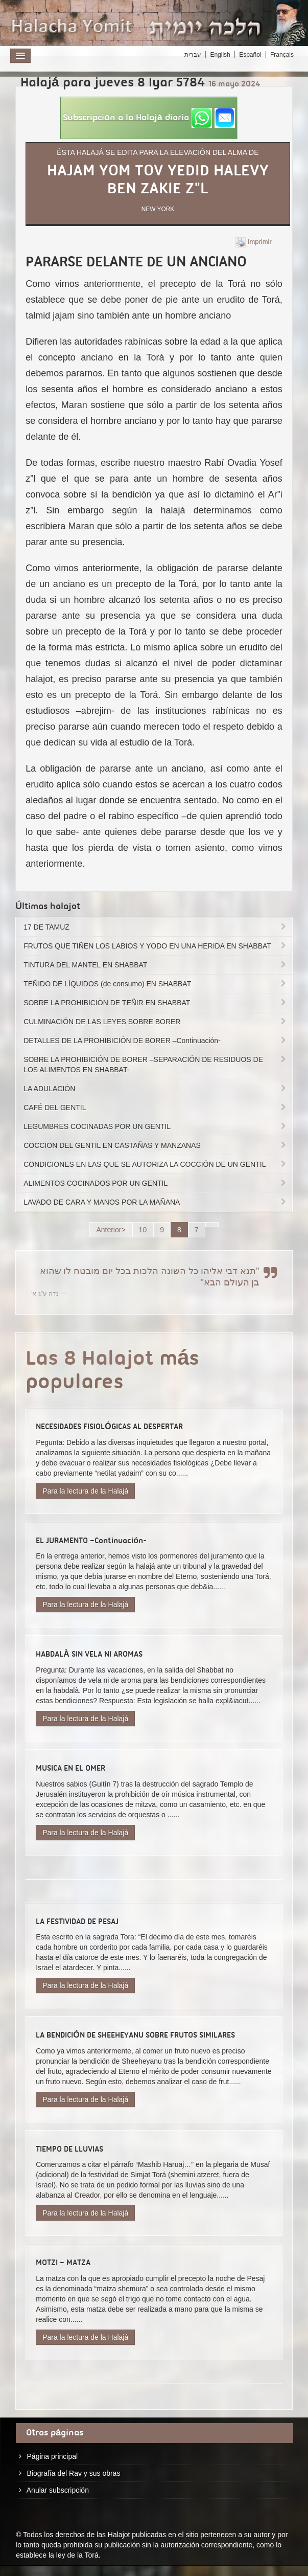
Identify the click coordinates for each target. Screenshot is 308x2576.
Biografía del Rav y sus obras (74, 2473)
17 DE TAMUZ (155, 927)
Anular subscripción (58, 2490)
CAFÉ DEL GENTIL (155, 1107)
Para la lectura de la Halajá (85, 1491)
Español (250, 54)
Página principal (52, 2456)
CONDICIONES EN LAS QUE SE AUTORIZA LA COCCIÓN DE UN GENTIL (155, 1164)
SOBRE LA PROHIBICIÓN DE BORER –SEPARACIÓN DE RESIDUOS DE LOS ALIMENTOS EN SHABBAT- (155, 1064)
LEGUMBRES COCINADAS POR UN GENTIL (155, 1126)
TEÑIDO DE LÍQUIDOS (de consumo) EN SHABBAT (155, 984)
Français (282, 54)
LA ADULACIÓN (155, 1088)
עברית (192, 54)
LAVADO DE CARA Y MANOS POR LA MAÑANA (155, 1202)
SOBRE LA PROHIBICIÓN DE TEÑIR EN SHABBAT (155, 1003)
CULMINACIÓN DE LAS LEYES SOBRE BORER (155, 1022)
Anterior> (110, 1230)
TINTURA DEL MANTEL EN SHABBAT (155, 965)
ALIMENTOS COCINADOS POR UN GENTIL (155, 1183)
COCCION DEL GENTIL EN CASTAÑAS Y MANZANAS (155, 1145)
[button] (148, 118)
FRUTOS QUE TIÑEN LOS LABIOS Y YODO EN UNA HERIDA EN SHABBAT (155, 946)
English (220, 54)
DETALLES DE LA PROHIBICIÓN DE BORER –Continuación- (155, 1040)
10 (143, 1230)
